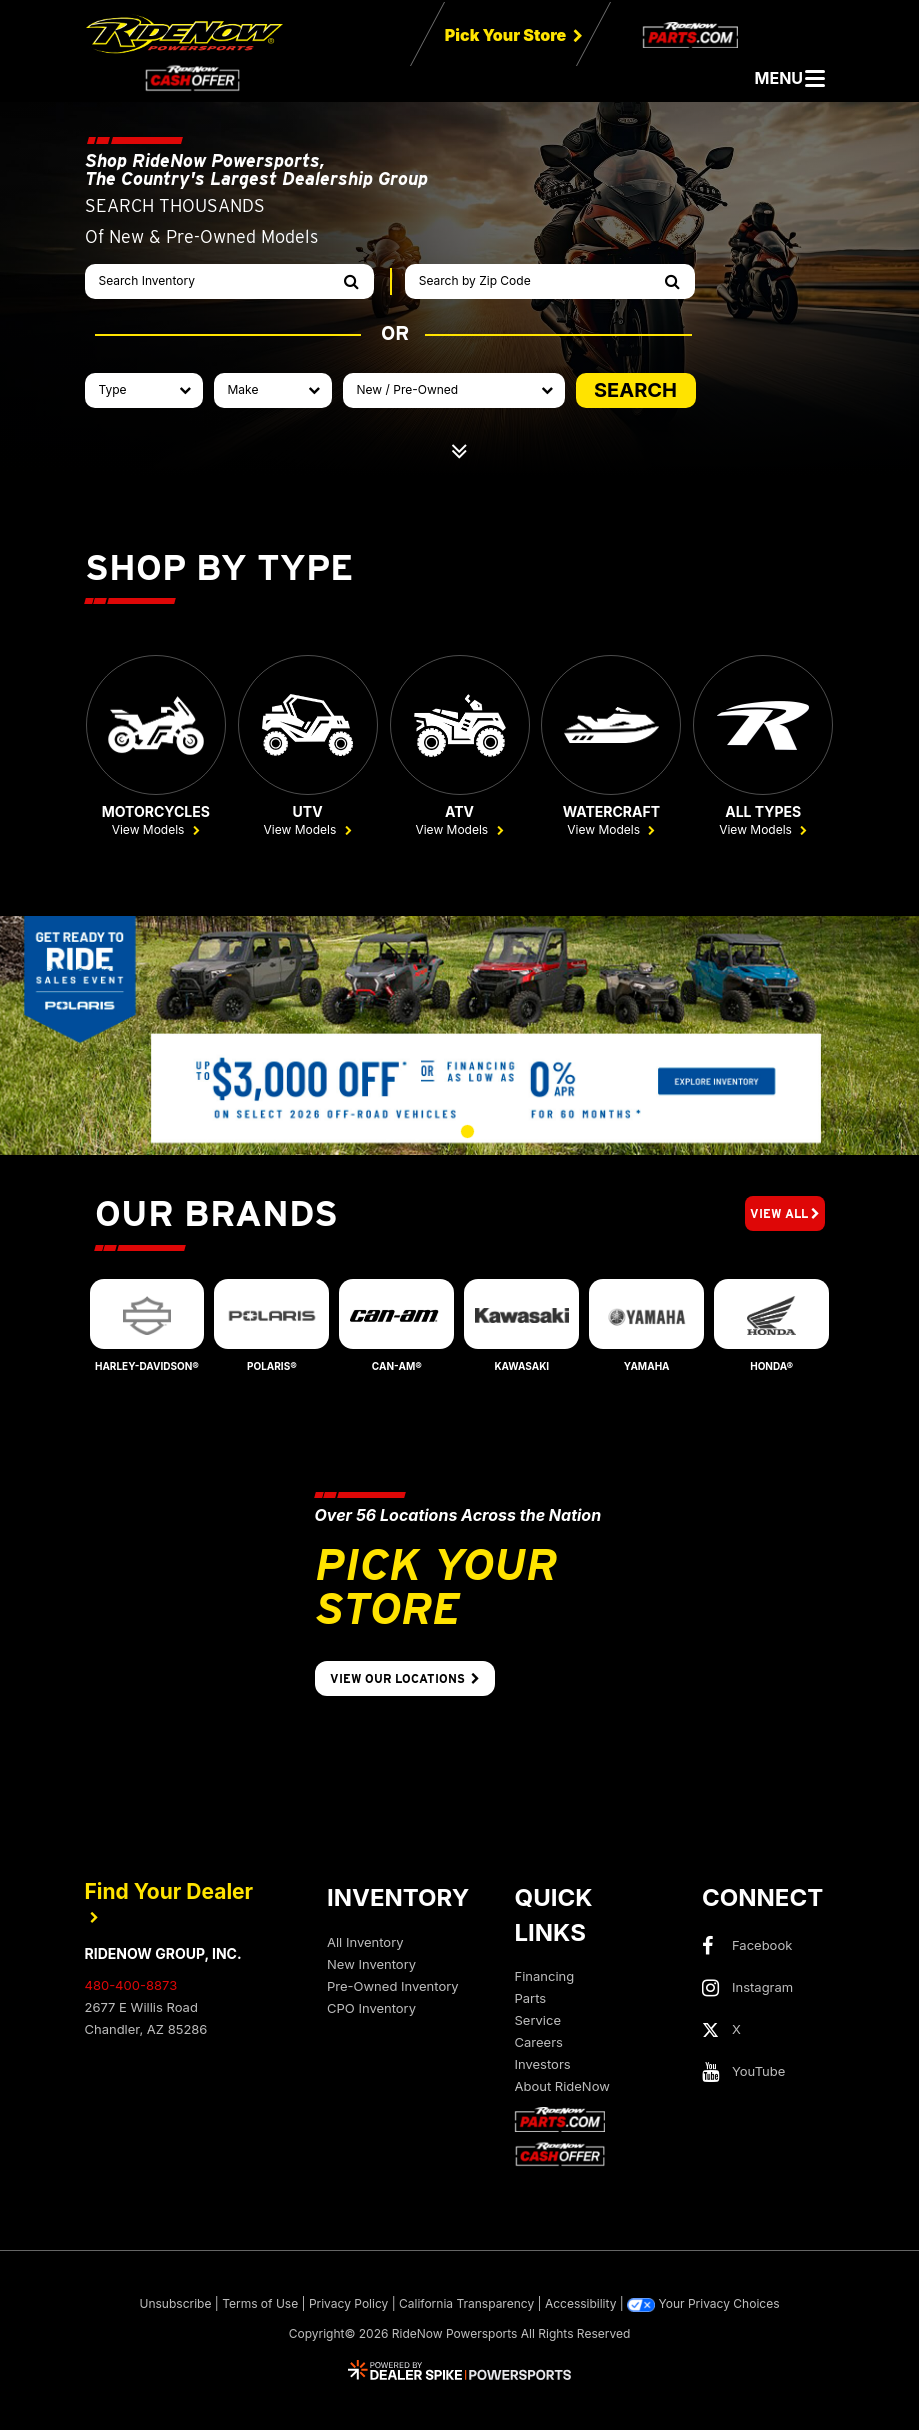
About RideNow (562, 2088)
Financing (545, 1978)
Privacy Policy (348, 2306)
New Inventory (371, 1966)
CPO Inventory (371, 2010)
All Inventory (365, 1944)
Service (538, 2022)
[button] (385, 1133)
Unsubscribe (176, 2306)
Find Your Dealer (169, 1904)
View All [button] (785, 1216)
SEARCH (635, 390)
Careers (539, 2044)
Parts (531, 2000)
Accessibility (581, 2306)
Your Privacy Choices (703, 2307)
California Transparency (466, 2306)
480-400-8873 (131, 1988)
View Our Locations (405, 1681)
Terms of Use (260, 2306)
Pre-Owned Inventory (393, 1988)
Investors (543, 2066)
